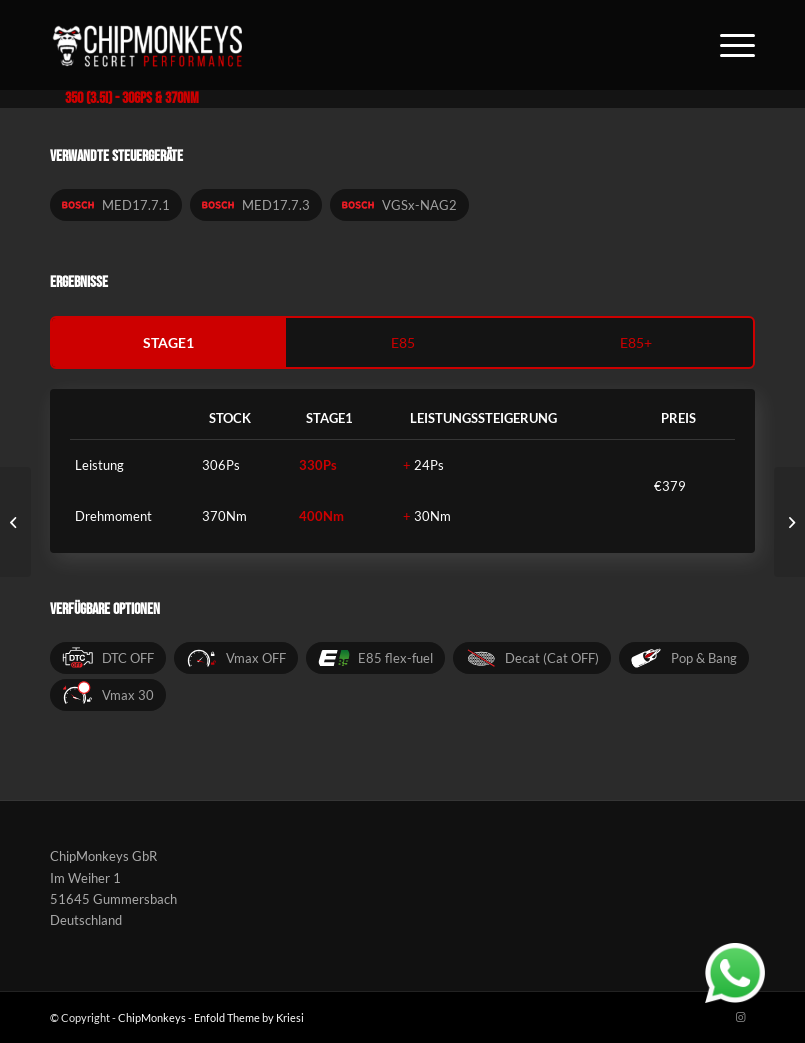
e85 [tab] (403, 342)
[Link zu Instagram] (740, 1017)
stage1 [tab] (168, 342)
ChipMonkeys (152, 1017)
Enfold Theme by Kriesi (249, 1017)
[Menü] (727, 45)
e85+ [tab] (636, 342)
